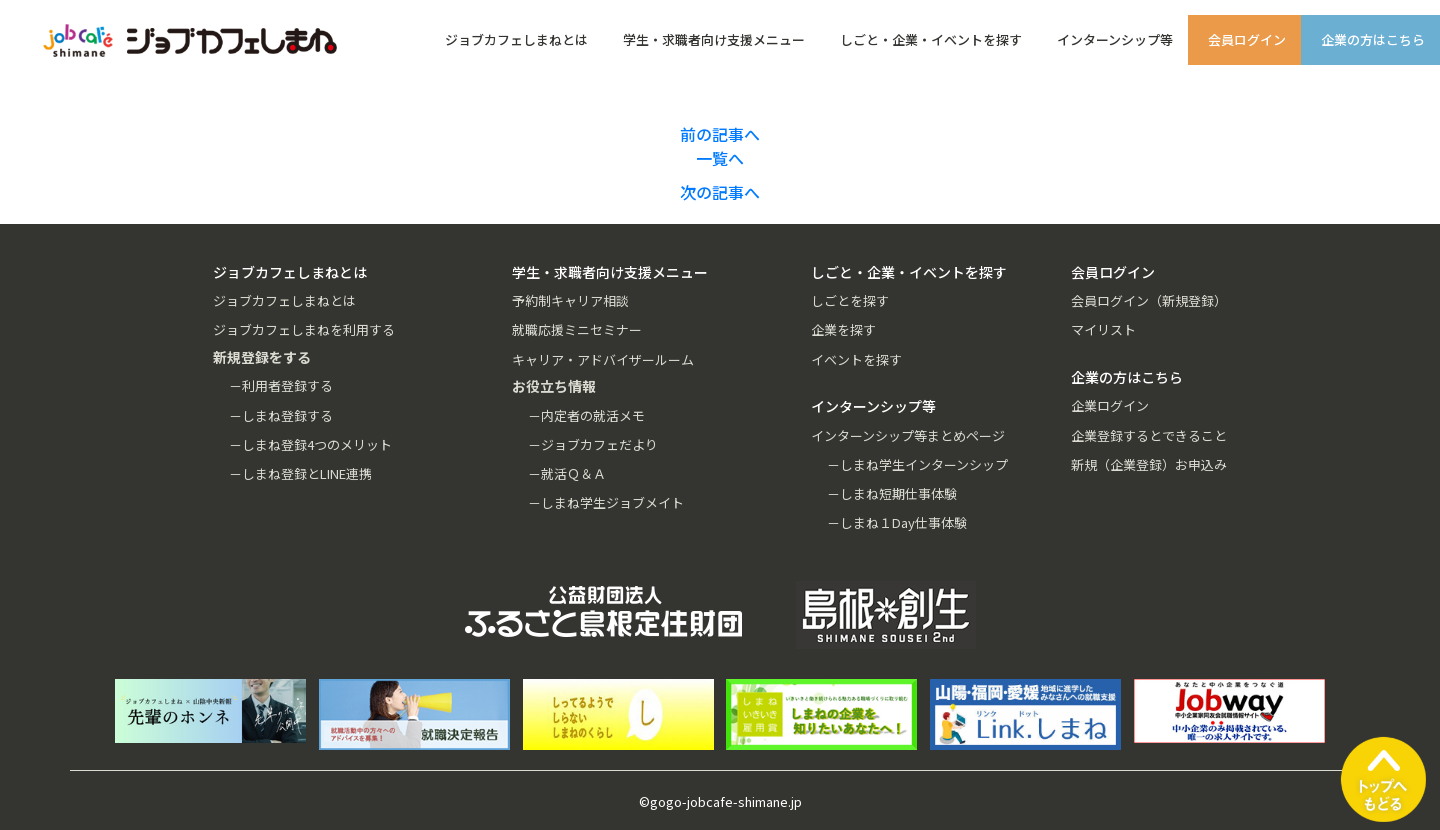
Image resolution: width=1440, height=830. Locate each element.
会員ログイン (1247, 39)
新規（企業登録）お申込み (1149, 464)
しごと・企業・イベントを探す (931, 39)
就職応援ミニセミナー (577, 329)
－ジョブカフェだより (593, 444)
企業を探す (843, 329)
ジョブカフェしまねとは (516, 39)
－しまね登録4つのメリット (310, 444)
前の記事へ (720, 134)
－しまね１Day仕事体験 (897, 522)
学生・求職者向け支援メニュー (714, 39)
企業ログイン (1110, 405)
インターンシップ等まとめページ (908, 435)
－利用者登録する (281, 385)
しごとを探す (850, 300)
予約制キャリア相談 (570, 300)
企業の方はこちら (1373, 39)
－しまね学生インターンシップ (917, 464)
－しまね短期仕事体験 (892, 493)
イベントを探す (856, 359)
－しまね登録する (281, 415)
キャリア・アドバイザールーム (603, 359)
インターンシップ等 (1115, 39)
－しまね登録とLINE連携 (300, 473)
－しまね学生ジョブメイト (606, 502)
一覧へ (720, 158)
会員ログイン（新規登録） (1149, 300)
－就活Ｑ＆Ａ (567, 473)
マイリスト (1103, 329)
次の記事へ (720, 192)
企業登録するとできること (1149, 435)
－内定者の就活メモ (586, 415)
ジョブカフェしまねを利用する (304, 329)
